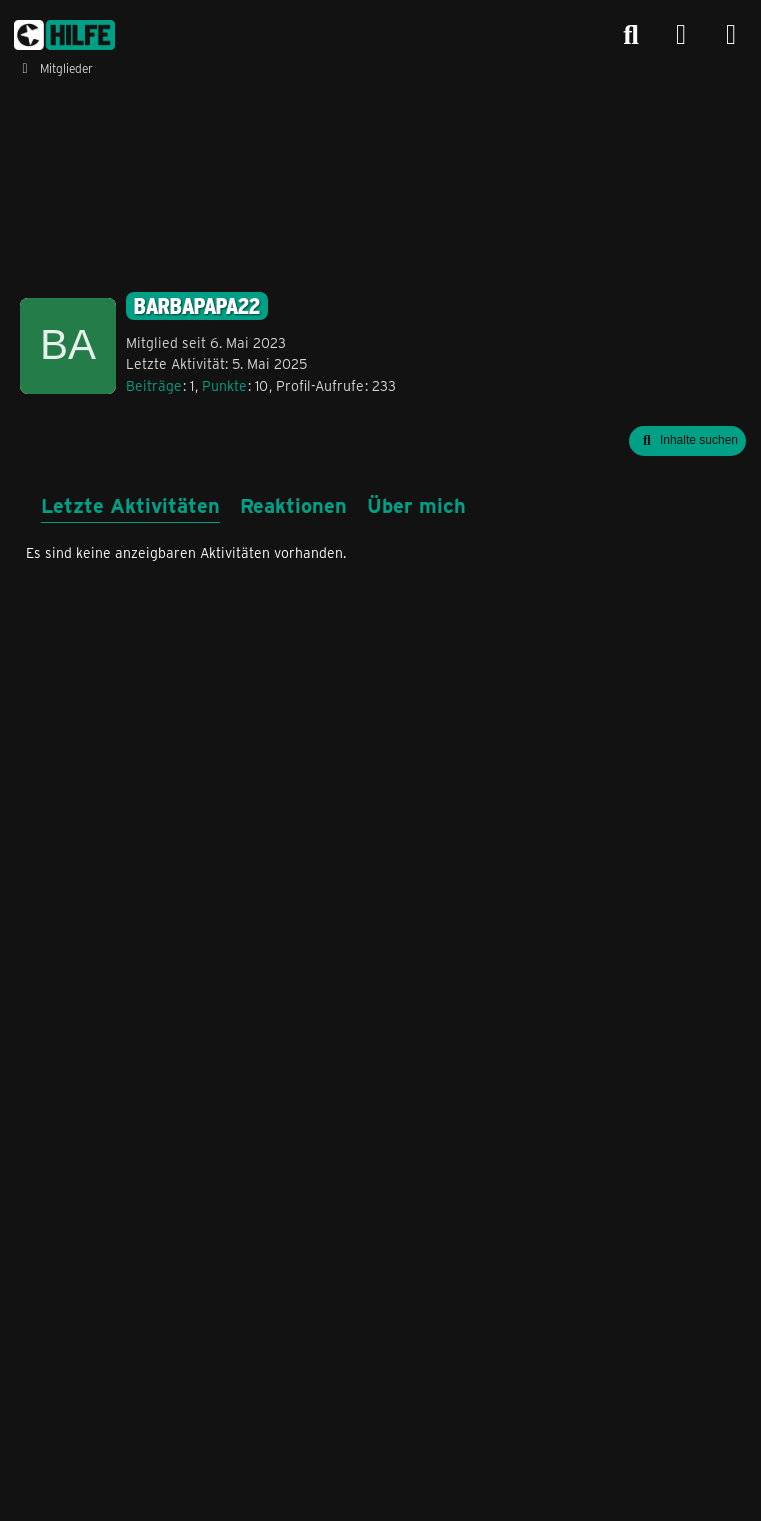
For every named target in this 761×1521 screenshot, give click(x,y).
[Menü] (731, 35)
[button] (687, 441)
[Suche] (631, 35)
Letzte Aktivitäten (130, 504)
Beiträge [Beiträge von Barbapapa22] (154, 385)
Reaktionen (293, 504)
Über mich (416, 504)
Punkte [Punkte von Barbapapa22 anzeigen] (224, 385)
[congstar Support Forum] (64, 35)
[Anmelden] (681, 35)
